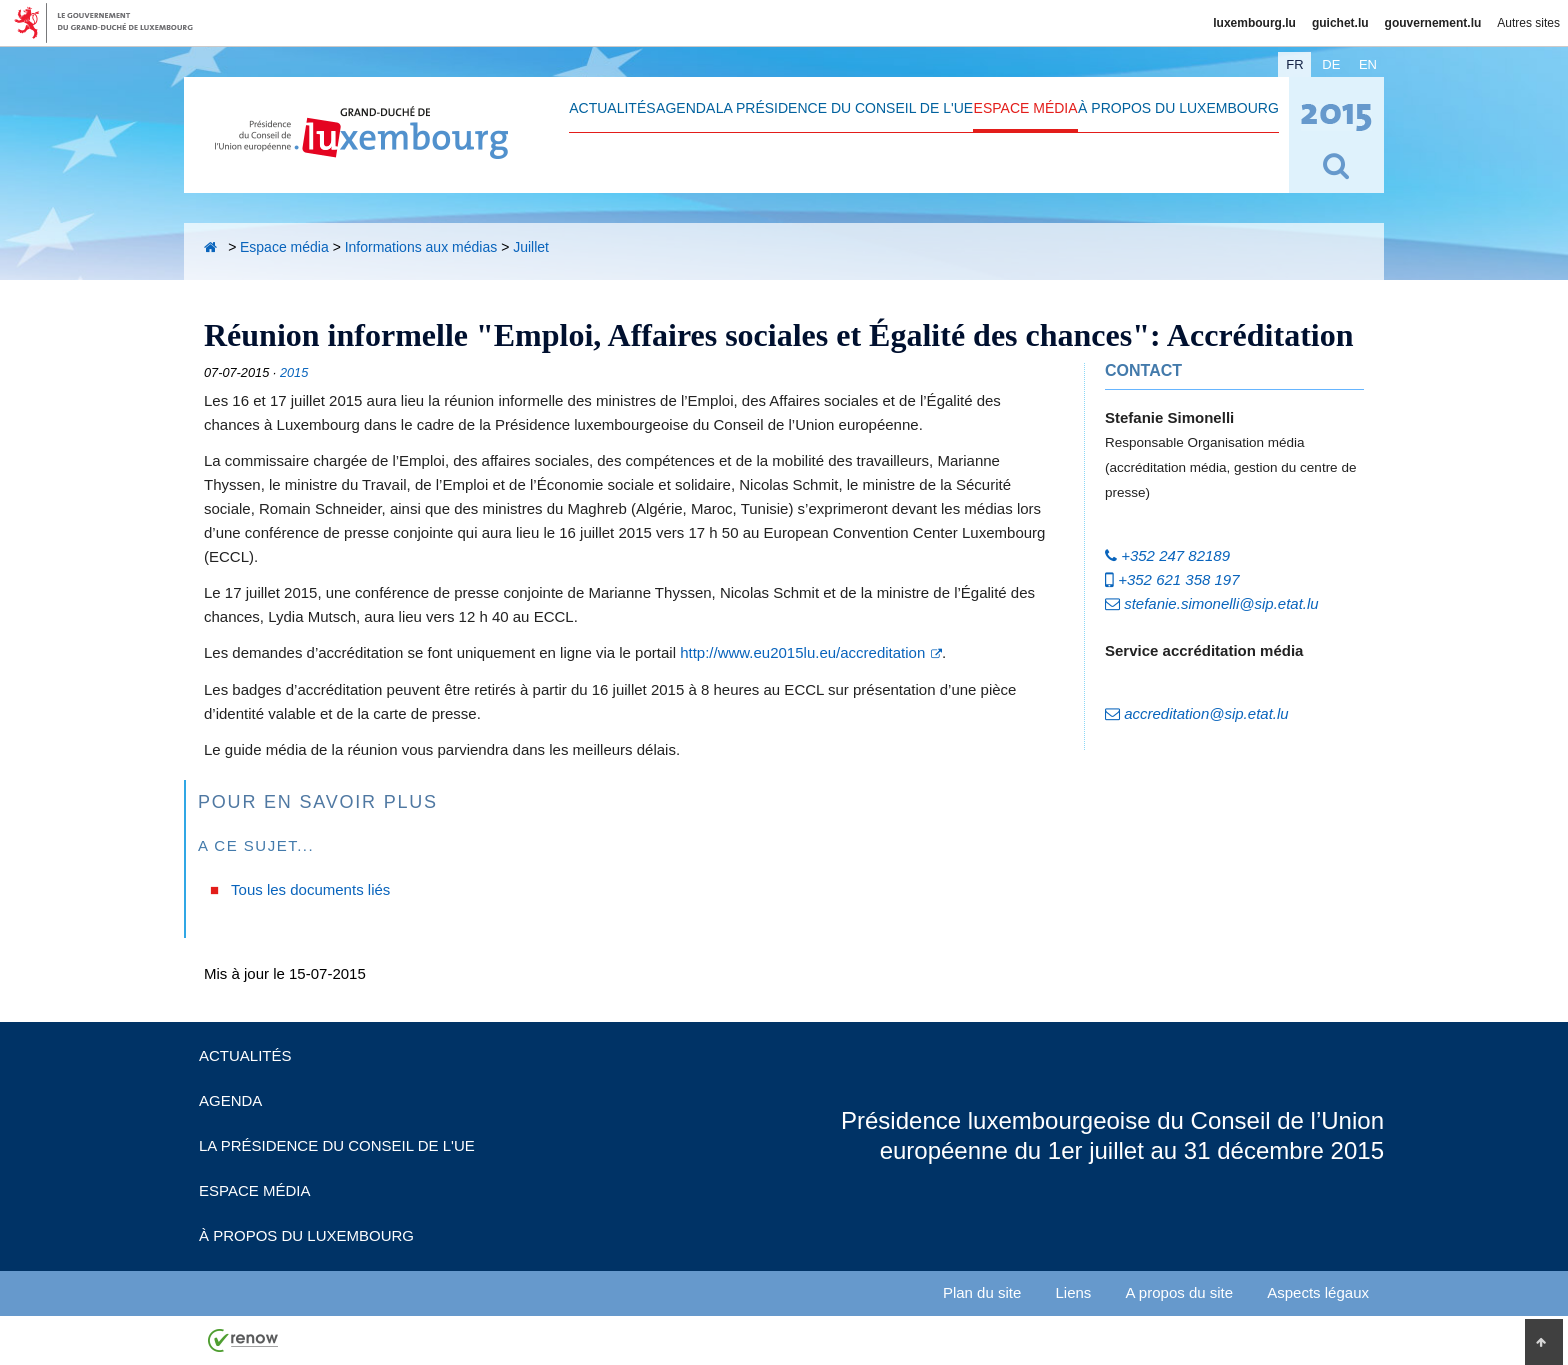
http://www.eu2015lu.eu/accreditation (802, 652)
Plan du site (982, 1292)
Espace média (1026, 108)
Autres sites (1528, 23)
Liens (1073, 1292)
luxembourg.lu (1254, 23)
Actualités (612, 108)
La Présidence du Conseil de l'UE (844, 108)
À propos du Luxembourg (1178, 108)
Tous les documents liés (310, 889)
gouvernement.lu (1433, 23)
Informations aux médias (421, 247)
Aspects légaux (1318, 1292)
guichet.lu (1340, 23)
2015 (294, 372)
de (1331, 64)
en (1368, 64)
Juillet (531, 247)
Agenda (685, 108)
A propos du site (1180, 1292)
